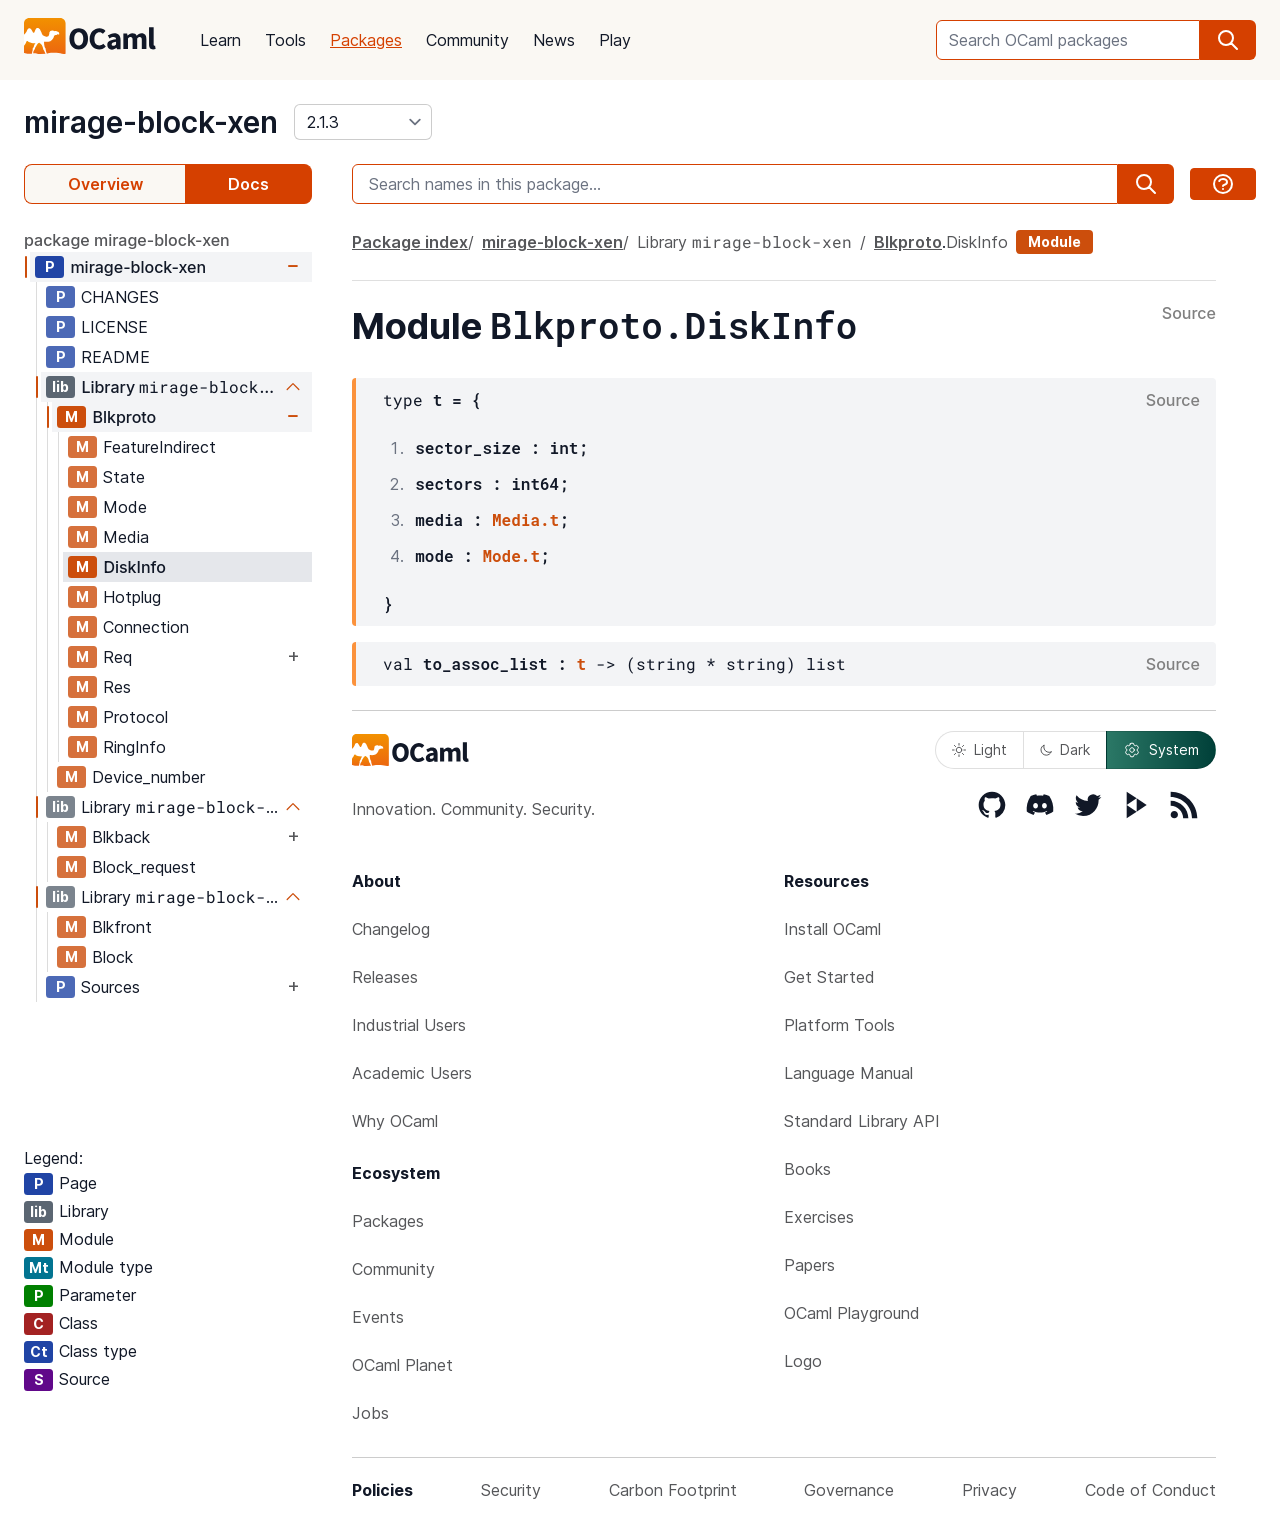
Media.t (525, 519)
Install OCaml (832, 929)
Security (511, 1490)
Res (117, 687)
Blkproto (124, 417)
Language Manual (848, 1073)
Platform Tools (839, 1025)
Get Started (829, 977)
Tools (285, 40)
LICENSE (114, 327)
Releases (385, 977)
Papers (809, 1265)
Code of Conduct (1150, 1490)
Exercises (819, 1217)
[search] (1228, 40)
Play (615, 40)
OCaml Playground (852, 1313)
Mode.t (511, 555)
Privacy (989, 1490)
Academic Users (412, 1073)
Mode (125, 507)
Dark (1065, 749)
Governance (849, 1490)
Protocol (135, 717)
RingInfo (134, 747)
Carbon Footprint (673, 1490)
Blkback (121, 837)
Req (117, 657)
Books (807, 1169)
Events (378, 1317)
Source (1189, 314)
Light (979, 749)
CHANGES (120, 297)
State (124, 477)
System (1161, 750)
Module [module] (1054, 241)
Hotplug (132, 597)
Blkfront (122, 927)
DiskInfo (134, 567)
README (115, 357)
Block (112, 957)
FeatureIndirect (159, 447)
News (554, 40)
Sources (110, 987)
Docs (248, 184)
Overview (105, 184)
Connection (146, 627)
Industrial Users (409, 1025)
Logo (803, 1361)
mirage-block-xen (151, 122)
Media (126, 537)
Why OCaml (395, 1121)
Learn (220, 40)
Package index (410, 242)
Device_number (148, 777)
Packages (366, 40)
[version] (363, 122)
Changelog (391, 929)
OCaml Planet (402, 1365)
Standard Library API (862, 1121)
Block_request (144, 867)
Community (467, 40)
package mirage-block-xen (127, 240)
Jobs (370, 1413)
